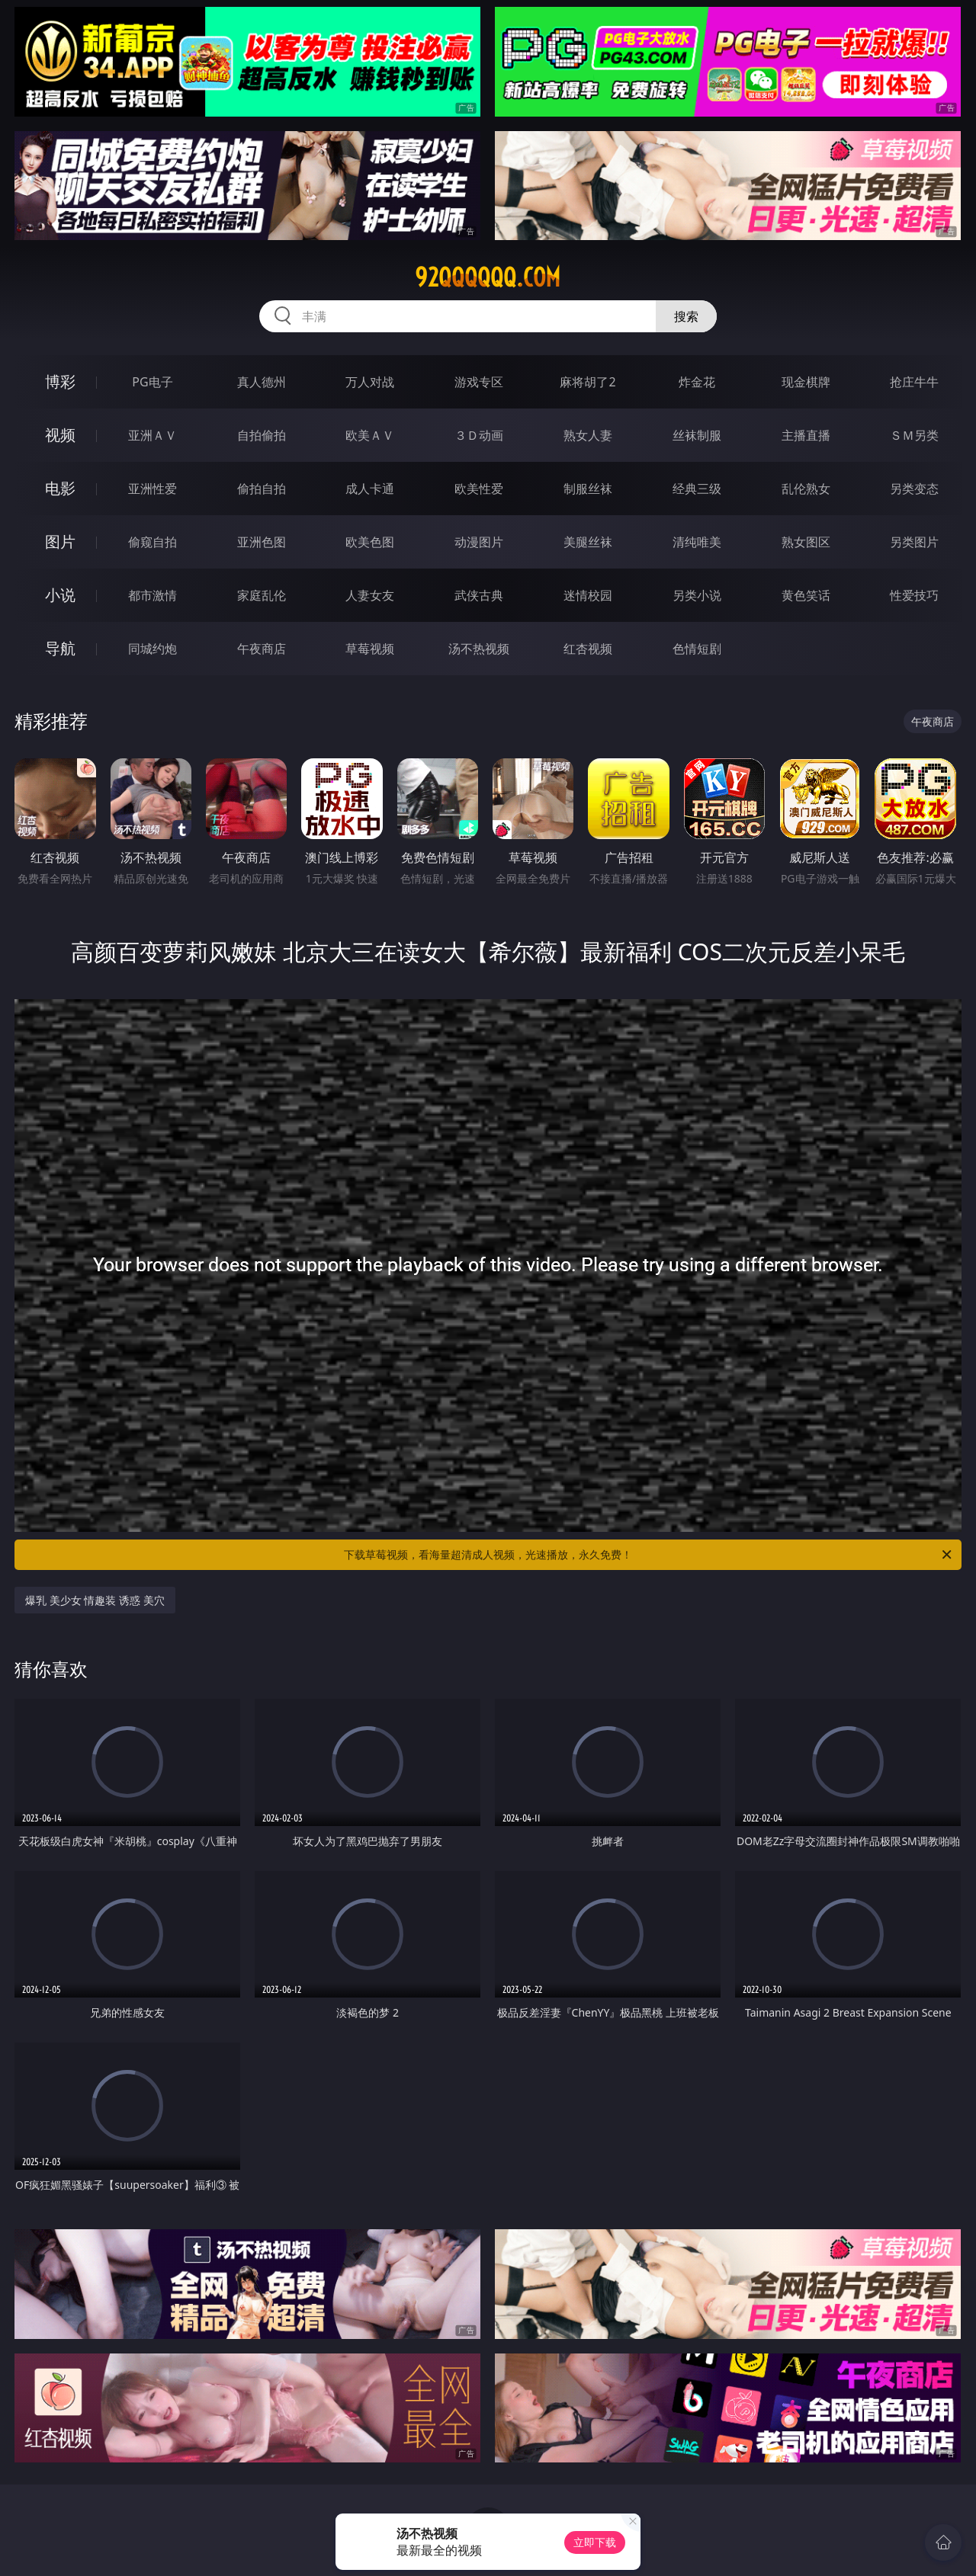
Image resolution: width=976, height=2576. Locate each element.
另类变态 (914, 488)
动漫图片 (478, 541)
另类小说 (697, 595)
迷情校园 (587, 595)
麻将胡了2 (587, 381)
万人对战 (369, 381)
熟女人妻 (587, 435)
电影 (60, 488)
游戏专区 (478, 381)
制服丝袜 (587, 488)
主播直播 (806, 435)
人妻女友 (369, 595)
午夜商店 (261, 648)
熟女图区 (806, 541)
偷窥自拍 (152, 541)
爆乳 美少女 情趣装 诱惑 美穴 (95, 1600)
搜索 (686, 316)
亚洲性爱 (152, 488)
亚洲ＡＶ (152, 435)
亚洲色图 (261, 541)
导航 (60, 648)
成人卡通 (369, 488)
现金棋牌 (806, 381)
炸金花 (697, 381)
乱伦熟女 (806, 488)
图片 (60, 541)
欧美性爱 (478, 488)
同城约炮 (152, 648)
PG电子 (152, 381)
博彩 (60, 381)
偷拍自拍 (261, 488)
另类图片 (914, 541)
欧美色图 (369, 541)
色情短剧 (697, 648)
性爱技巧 (914, 595)
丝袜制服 (697, 435)
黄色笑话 (806, 595)
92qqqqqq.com (487, 277)
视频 (60, 435)
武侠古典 (478, 595)
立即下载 (594, 2542)
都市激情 (152, 595)
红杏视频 (587, 648)
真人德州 (261, 381)
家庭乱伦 (261, 595)
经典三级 (697, 488)
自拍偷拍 (261, 435)
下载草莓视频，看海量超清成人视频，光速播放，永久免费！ (649, 1555)
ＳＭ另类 (914, 435)
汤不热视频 (478, 648)
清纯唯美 (697, 541)
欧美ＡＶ (369, 435)
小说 (60, 595)
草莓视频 (369, 648)
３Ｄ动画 (478, 435)
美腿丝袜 (587, 541)
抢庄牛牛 (914, 381)
